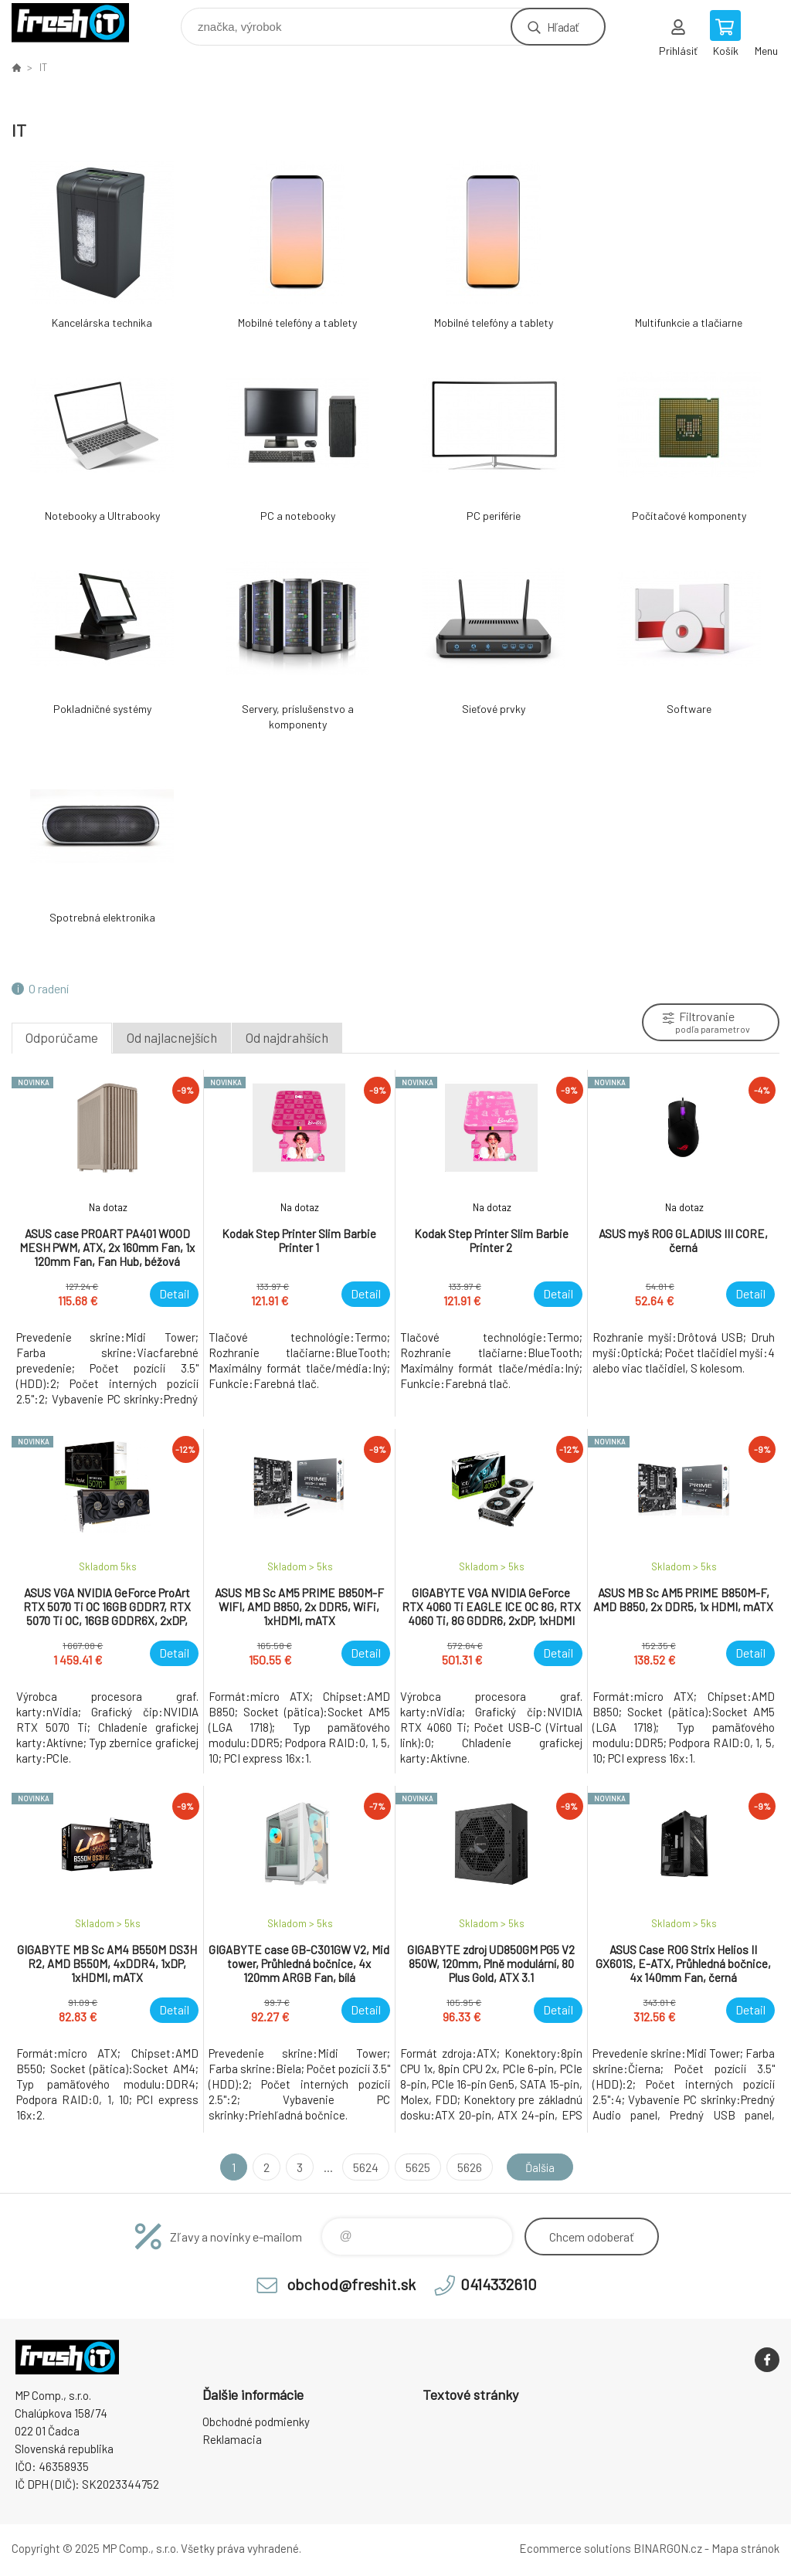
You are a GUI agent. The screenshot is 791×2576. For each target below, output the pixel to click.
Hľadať (563, 26)
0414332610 (498, 2284)
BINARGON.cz (667, 2548)
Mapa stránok (745, 2548)
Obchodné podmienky (256, 2421)
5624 (362, 2167)
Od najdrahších (287, 1037)
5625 (414, 2167)
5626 (466, 2167)
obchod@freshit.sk (351, 2284)
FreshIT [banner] (80, 23)
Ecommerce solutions (575, 2548)
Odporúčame (61, 1037)
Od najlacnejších (172, 1037)
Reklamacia (232, 2439)
